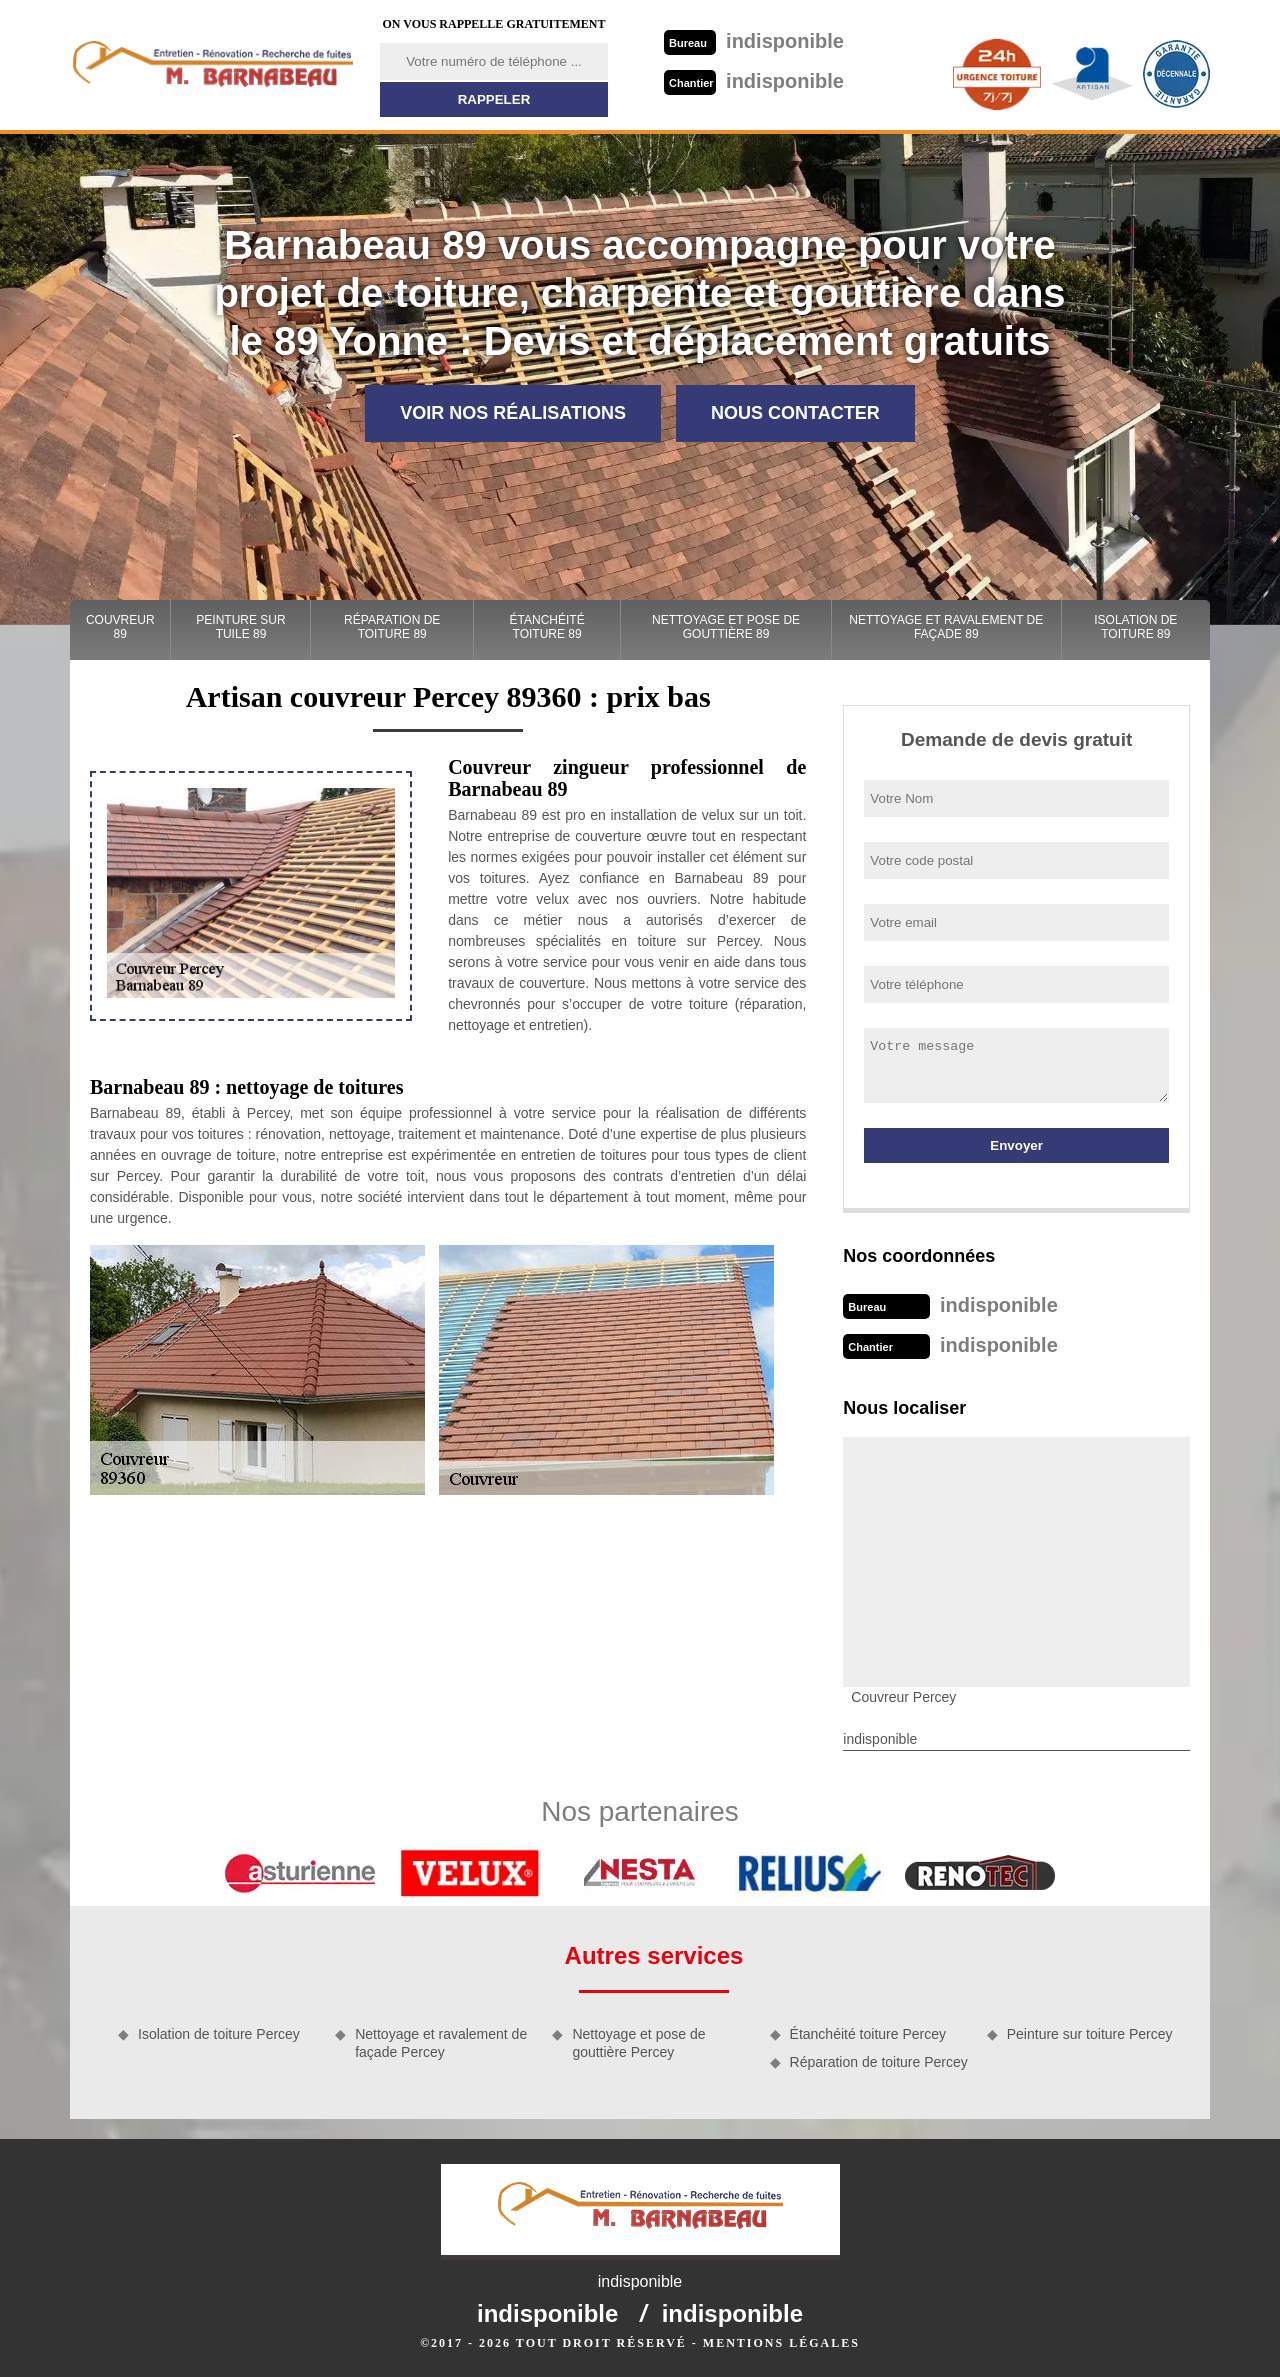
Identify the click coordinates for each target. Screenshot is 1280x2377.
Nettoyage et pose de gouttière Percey (638, 2043)
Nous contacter (795, 413)
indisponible (754, 41)
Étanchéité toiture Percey (868, 2034)
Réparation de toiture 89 (392, 627)
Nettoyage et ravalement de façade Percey (441, 2043)
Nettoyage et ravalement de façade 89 (946, 627)
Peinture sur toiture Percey (1090, 2034)
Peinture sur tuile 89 (240, 627)
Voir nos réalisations (513, 413)
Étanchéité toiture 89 (547, 627)
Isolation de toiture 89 (1135, 627)
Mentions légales (781, 2343)
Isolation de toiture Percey (219, 2034)
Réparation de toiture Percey (879, 2062)
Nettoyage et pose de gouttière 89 (726, 627)
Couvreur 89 (120, 627)
